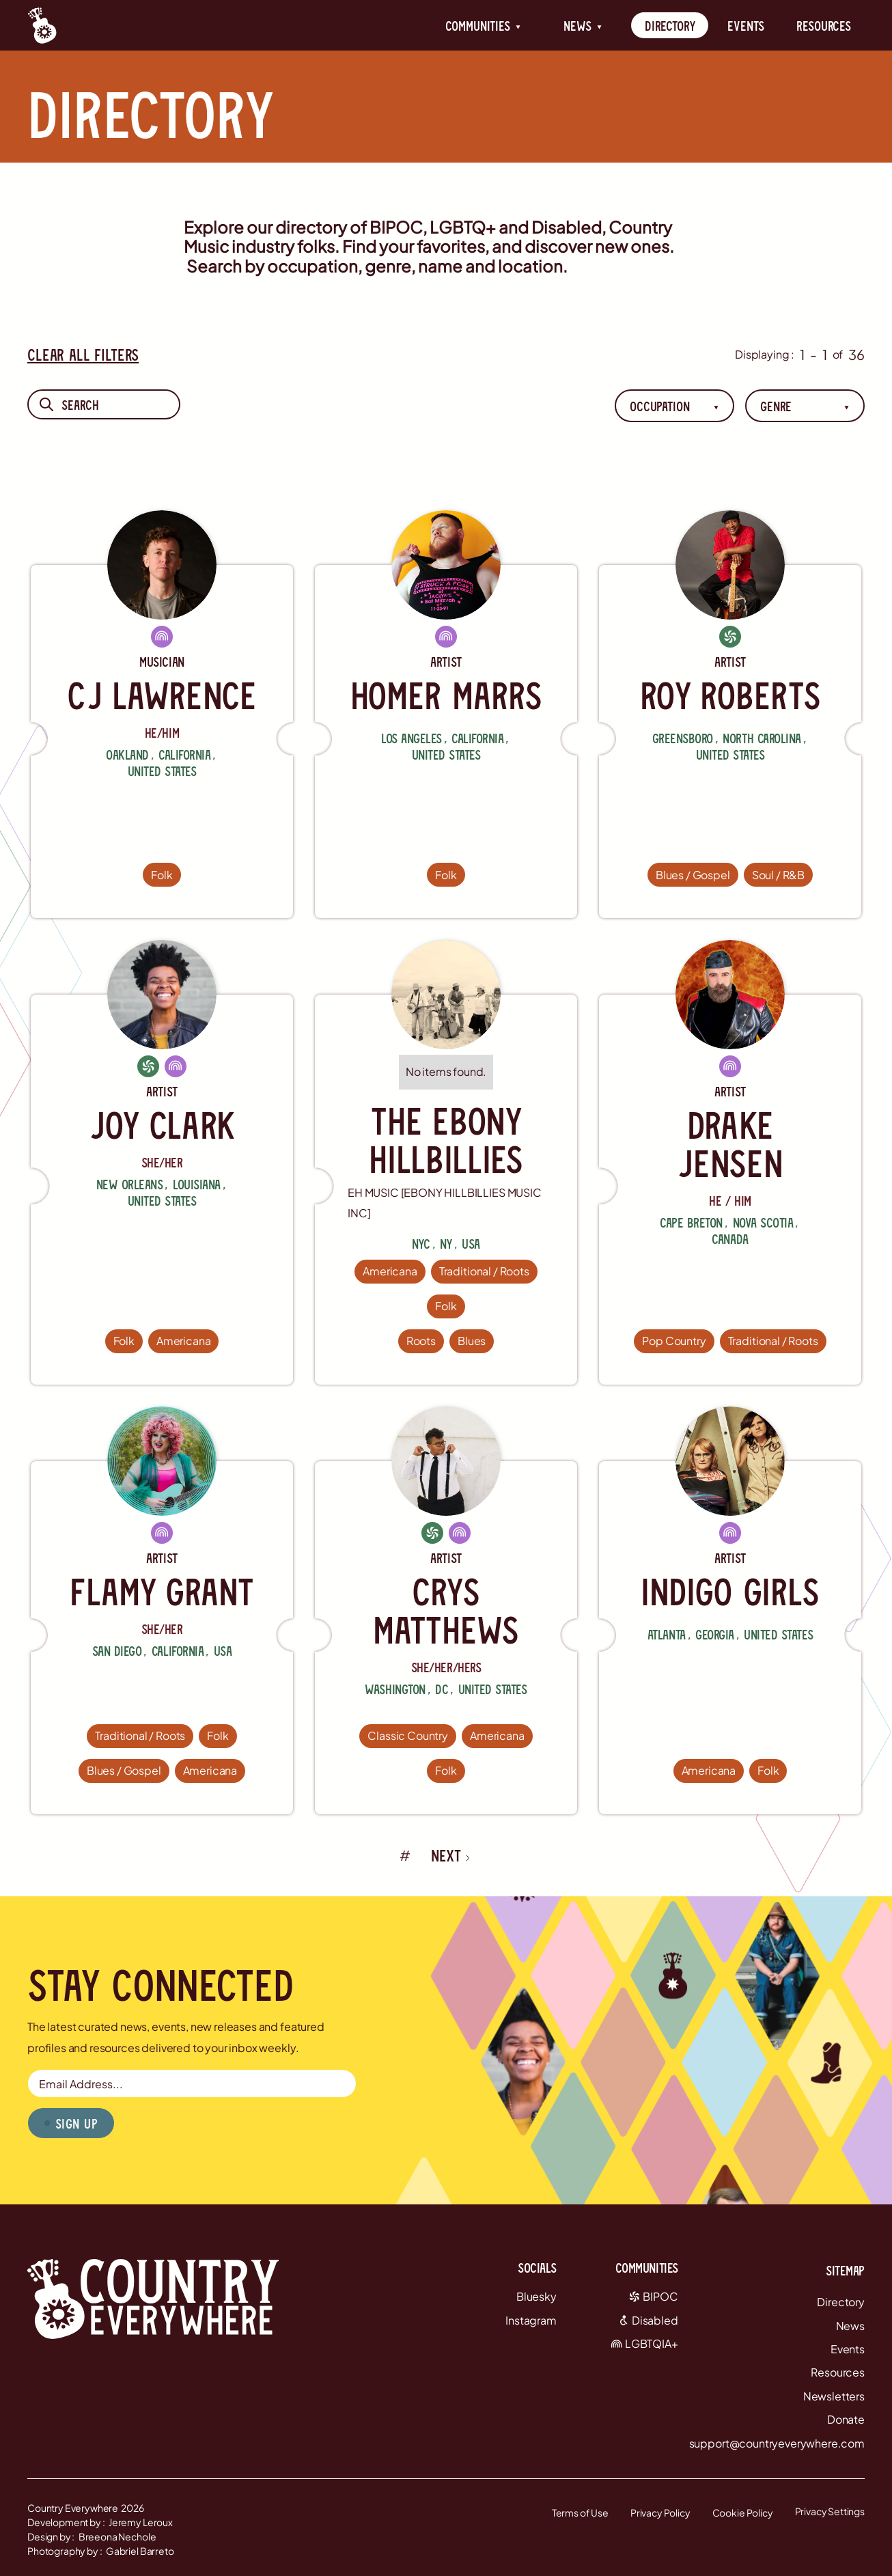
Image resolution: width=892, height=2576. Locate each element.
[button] (483, 25)
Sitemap (845, 2270)
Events (745, 25)
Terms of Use (580, 2512)
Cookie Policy (742, 2512)
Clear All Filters (83, 354)
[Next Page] (451, 1855)
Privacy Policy (660, 2512)
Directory (670, 25)
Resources (823, 25)
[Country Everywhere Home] (42, 25)
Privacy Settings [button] (830, 2511)
